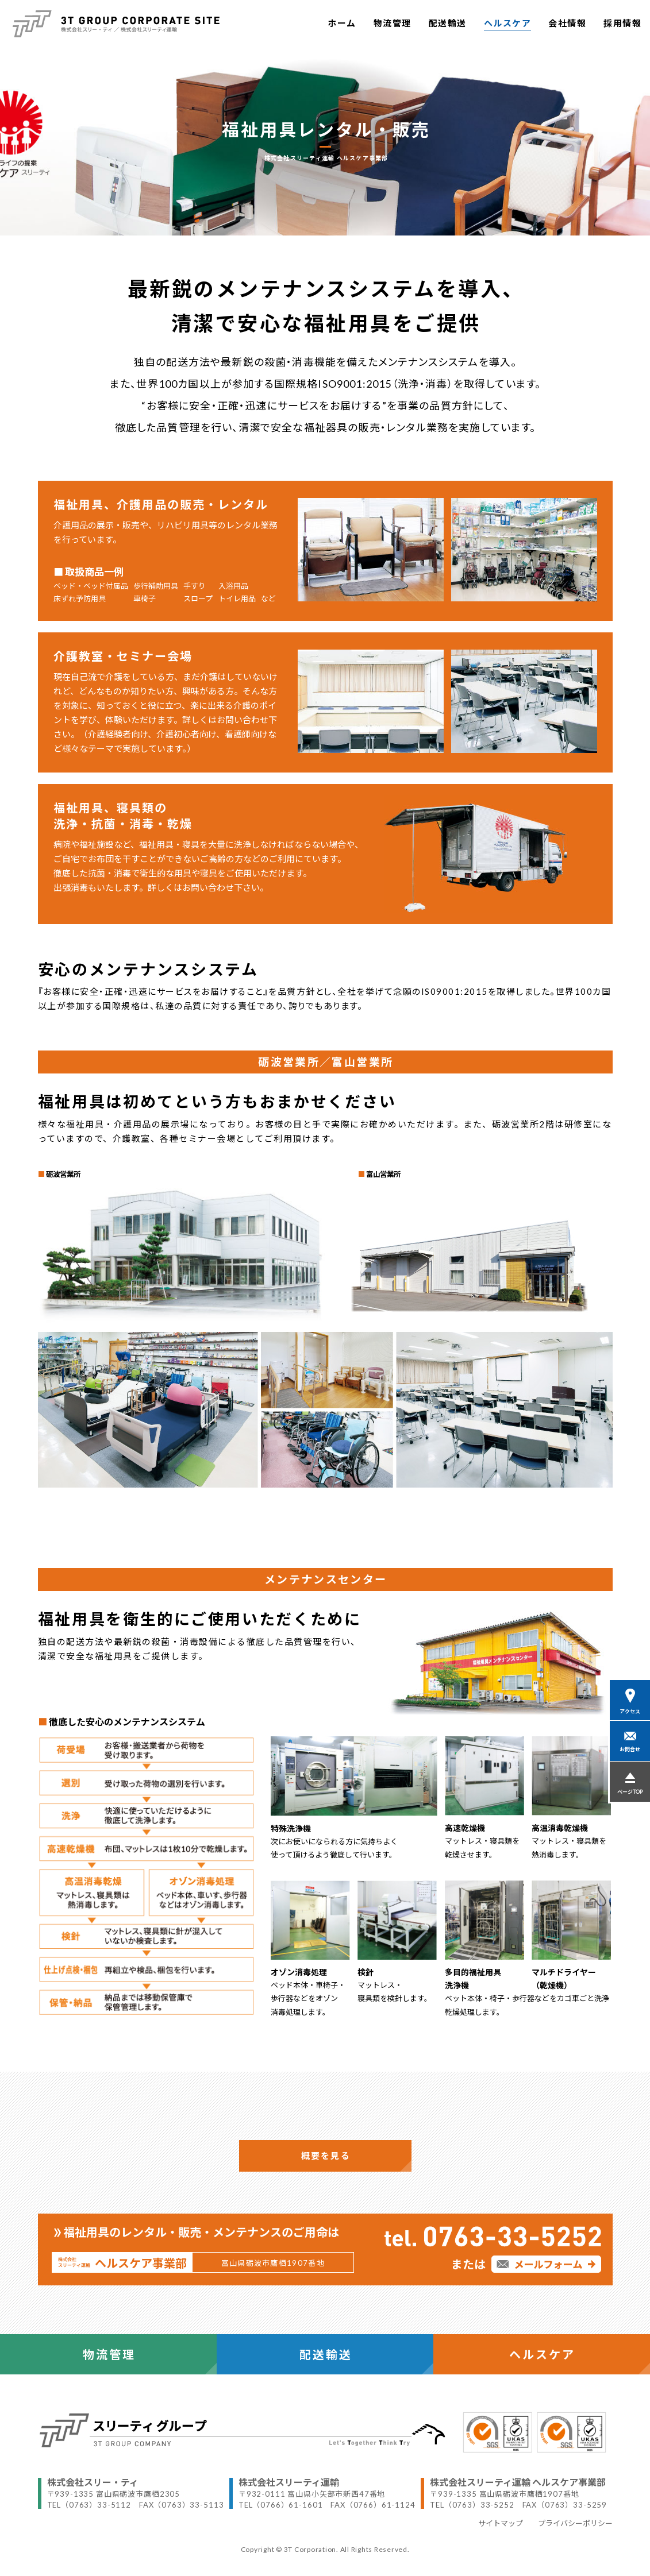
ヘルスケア (508, 23)
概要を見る (326, 2155)
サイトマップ (500, 2523)
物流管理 (392, 23)
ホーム (342, 23)
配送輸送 (448, 23)
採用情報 (622, 23)
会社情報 (567, 23)
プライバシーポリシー (575, 2523)
